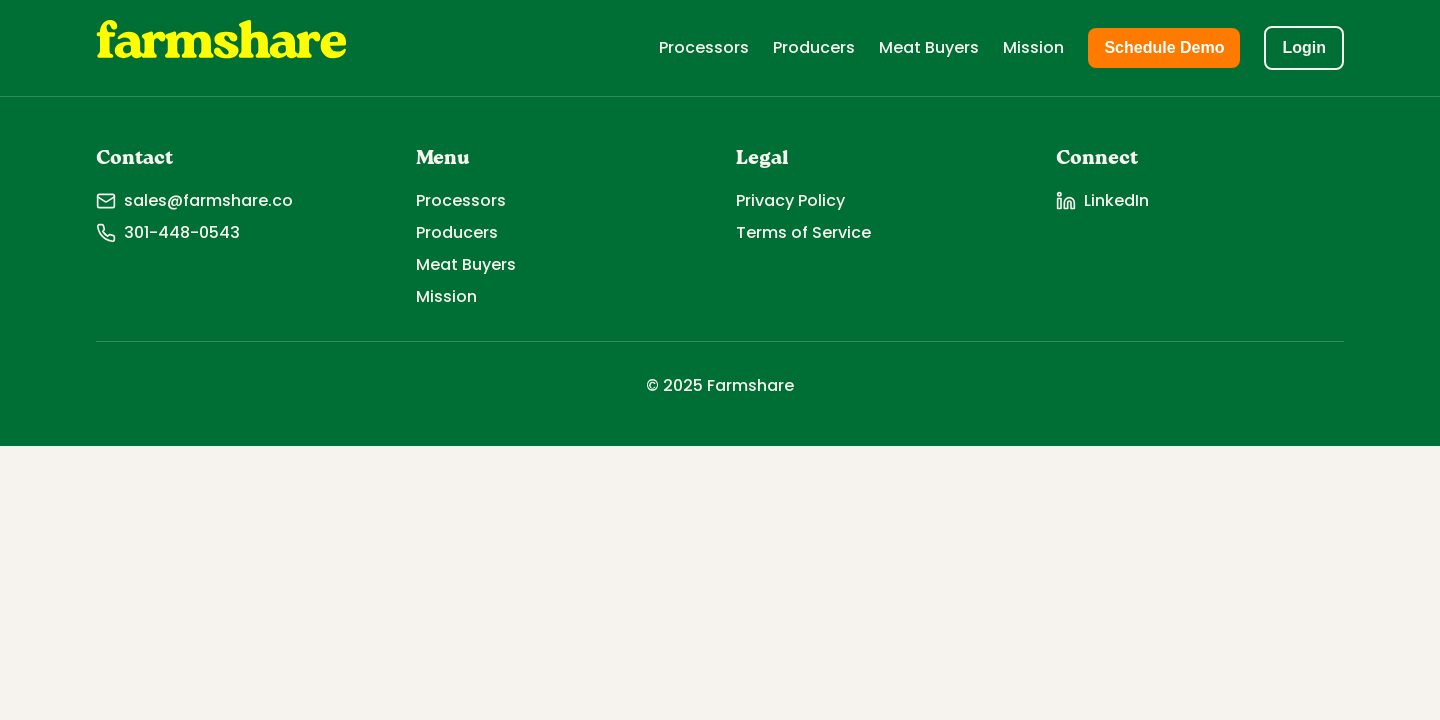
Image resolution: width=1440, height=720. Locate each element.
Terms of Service (803, 232)
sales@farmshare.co (194, 200)
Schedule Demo (1164, 47)
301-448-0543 (168, 232)
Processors (704, 47)
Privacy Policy (790, 200)
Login (1304, 47)
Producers (814, 47)
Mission (1033, 47)
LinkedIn (1102, 200)
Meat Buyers (929, 47)
